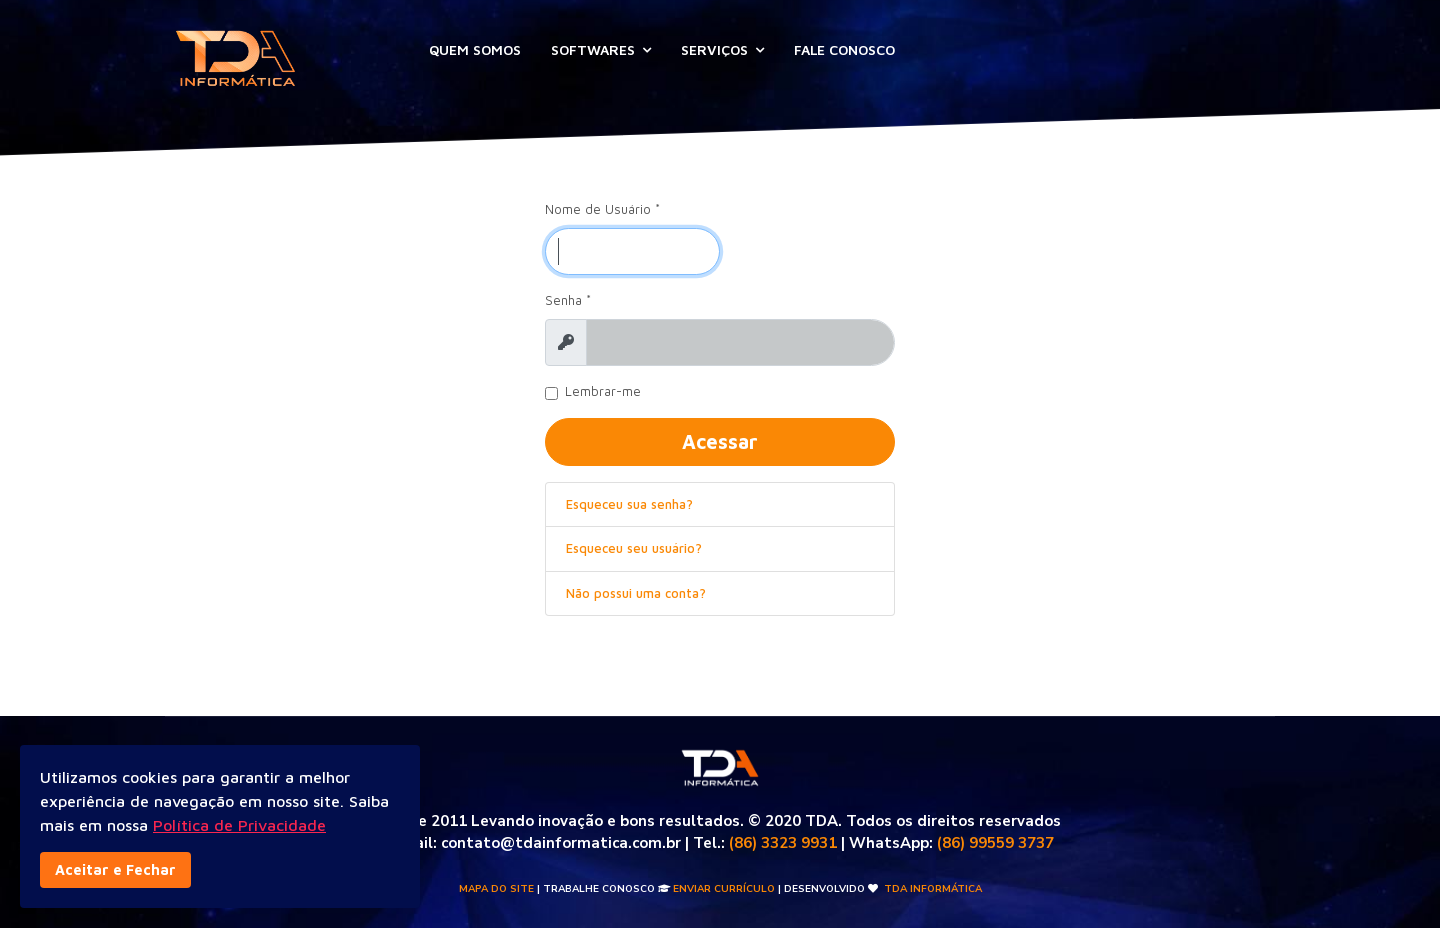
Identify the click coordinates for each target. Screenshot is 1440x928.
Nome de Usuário (602, 209)
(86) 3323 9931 (783, 843)
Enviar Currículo (724, 889)
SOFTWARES (593, 49)
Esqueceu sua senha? (629, 504)
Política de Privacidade (239, 825)
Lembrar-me (603, 391)
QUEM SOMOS (475, 49)
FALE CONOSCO (844, 49)
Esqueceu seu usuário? (634, 548)
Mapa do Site (496, 889)
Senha (568, 300)
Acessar (720, 441)
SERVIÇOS (714, 49)
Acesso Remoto (1191, 47)
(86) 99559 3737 (995, 843)
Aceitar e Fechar (115, 869)
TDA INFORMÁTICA (933, 889)
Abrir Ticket (1020, 47)
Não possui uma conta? (636, 593)
